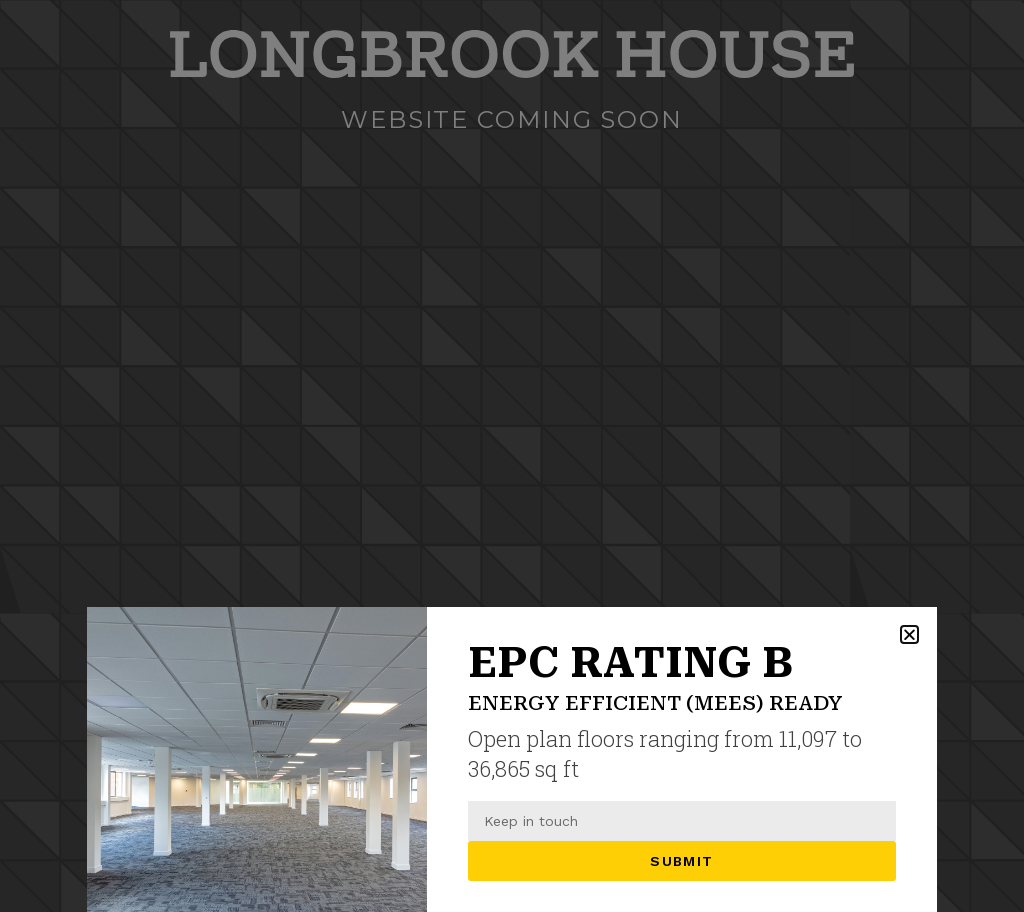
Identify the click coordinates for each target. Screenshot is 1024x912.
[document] (512, 456)
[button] (909, 634)
